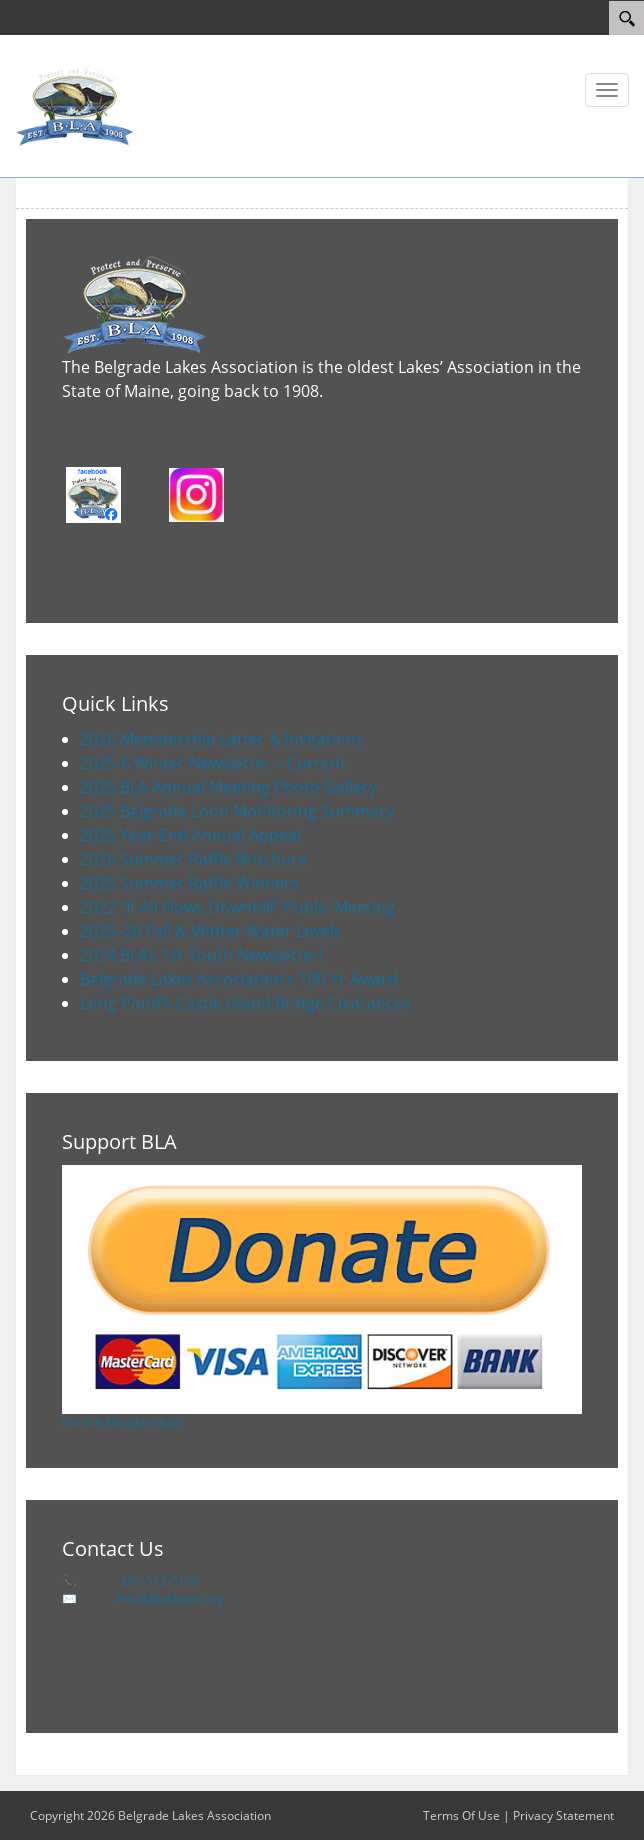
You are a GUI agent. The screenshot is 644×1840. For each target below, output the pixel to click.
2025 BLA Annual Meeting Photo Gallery (228, 787)
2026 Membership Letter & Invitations (222, 739)
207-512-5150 (160, 1580)
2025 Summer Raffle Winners (189, 883)
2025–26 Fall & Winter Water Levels (211, 931)
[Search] (626, 18)
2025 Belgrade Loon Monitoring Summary (237, 811)
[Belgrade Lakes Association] (75, 105)
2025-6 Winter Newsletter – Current (213, 763)
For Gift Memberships (122, 1422)
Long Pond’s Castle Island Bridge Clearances (245, 1003)
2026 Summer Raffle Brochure (193, 859)
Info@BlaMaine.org (170, 1598)
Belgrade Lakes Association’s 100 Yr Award (239, 979)
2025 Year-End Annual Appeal (190, 835)
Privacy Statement (563, 1815)
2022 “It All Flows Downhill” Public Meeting (237, 907)
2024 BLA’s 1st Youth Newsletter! (201, 955)
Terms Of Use (461, 1815)
